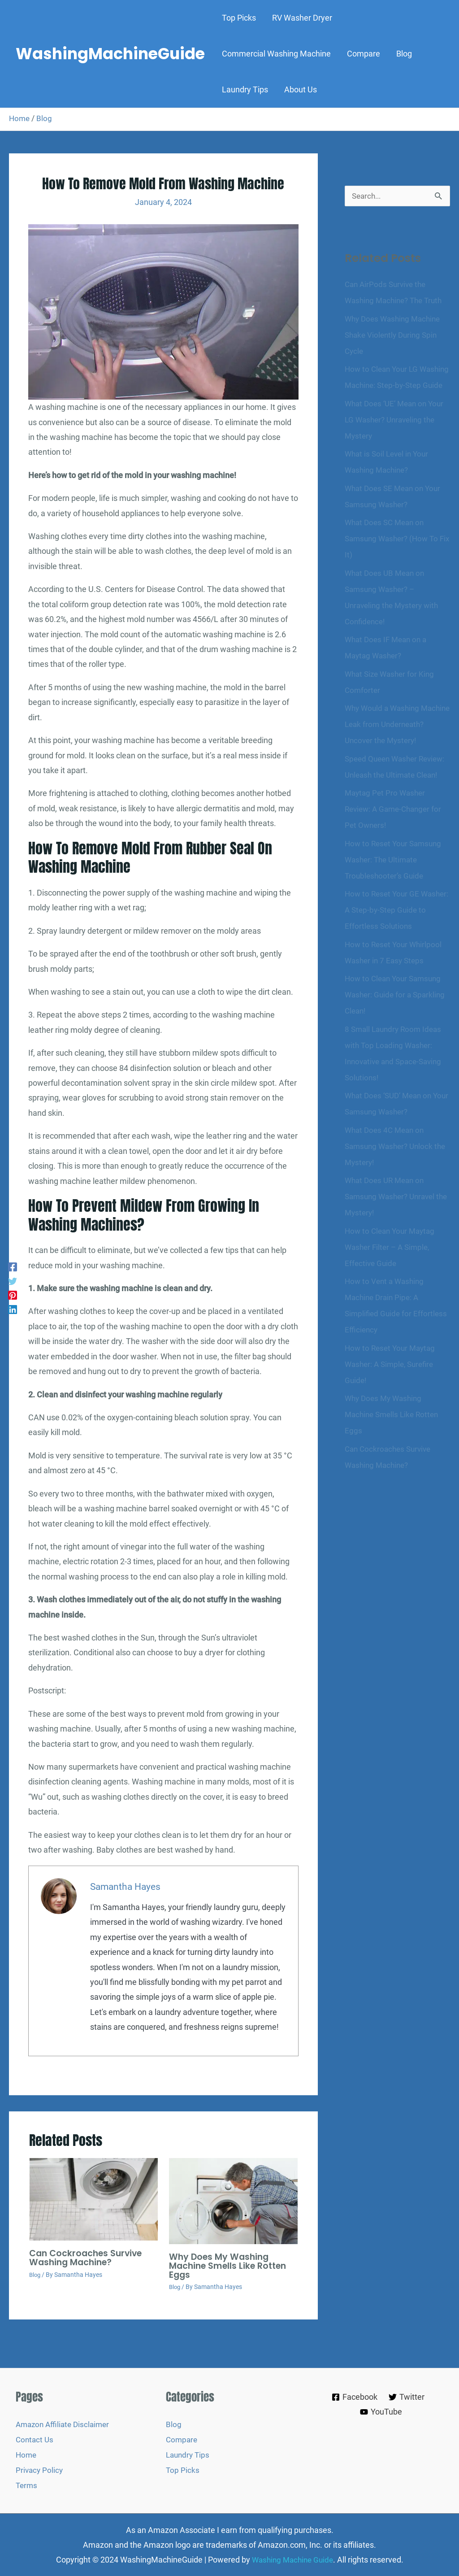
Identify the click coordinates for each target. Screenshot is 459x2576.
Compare (182, 2440)
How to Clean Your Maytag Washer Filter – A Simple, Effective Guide (392, 1296)
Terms (27, 2484)
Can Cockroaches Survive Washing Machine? (88, 2258)
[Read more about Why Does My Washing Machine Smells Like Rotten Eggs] (233, 2201)
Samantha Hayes (127, 1887)
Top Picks (183, 2469)
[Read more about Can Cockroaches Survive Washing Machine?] (93, 2199)
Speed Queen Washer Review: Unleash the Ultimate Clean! (397, 807)
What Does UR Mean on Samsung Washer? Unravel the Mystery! (393, 1245)
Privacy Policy (40, 2469)
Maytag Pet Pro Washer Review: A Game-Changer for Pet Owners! (396, 858)
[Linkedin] (12, 1309)
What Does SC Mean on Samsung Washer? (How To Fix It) (394, 555)
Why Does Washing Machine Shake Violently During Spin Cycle (395, 335)
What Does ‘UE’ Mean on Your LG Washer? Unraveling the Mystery (397, 436)
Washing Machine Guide (292, 2559)
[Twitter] (12, 1281)
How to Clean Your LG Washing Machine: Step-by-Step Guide (393, 385)
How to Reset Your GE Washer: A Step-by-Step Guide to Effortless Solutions (395, 958)
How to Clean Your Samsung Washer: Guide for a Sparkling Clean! (397, 1043)
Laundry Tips (189, 2454)
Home (20, 118)
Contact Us (35, 2440)
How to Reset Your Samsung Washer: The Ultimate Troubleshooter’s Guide (395, 908)
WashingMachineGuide (110, 54)
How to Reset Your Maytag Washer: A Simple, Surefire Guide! (392, 1413)
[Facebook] (12, 1266)
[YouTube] (380, 2412)
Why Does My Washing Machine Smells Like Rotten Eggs (231, 2266)
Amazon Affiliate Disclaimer (65, 2424)
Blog (45, 118)
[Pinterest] (12, 1295)
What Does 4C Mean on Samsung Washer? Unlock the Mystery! (391, 1195)
